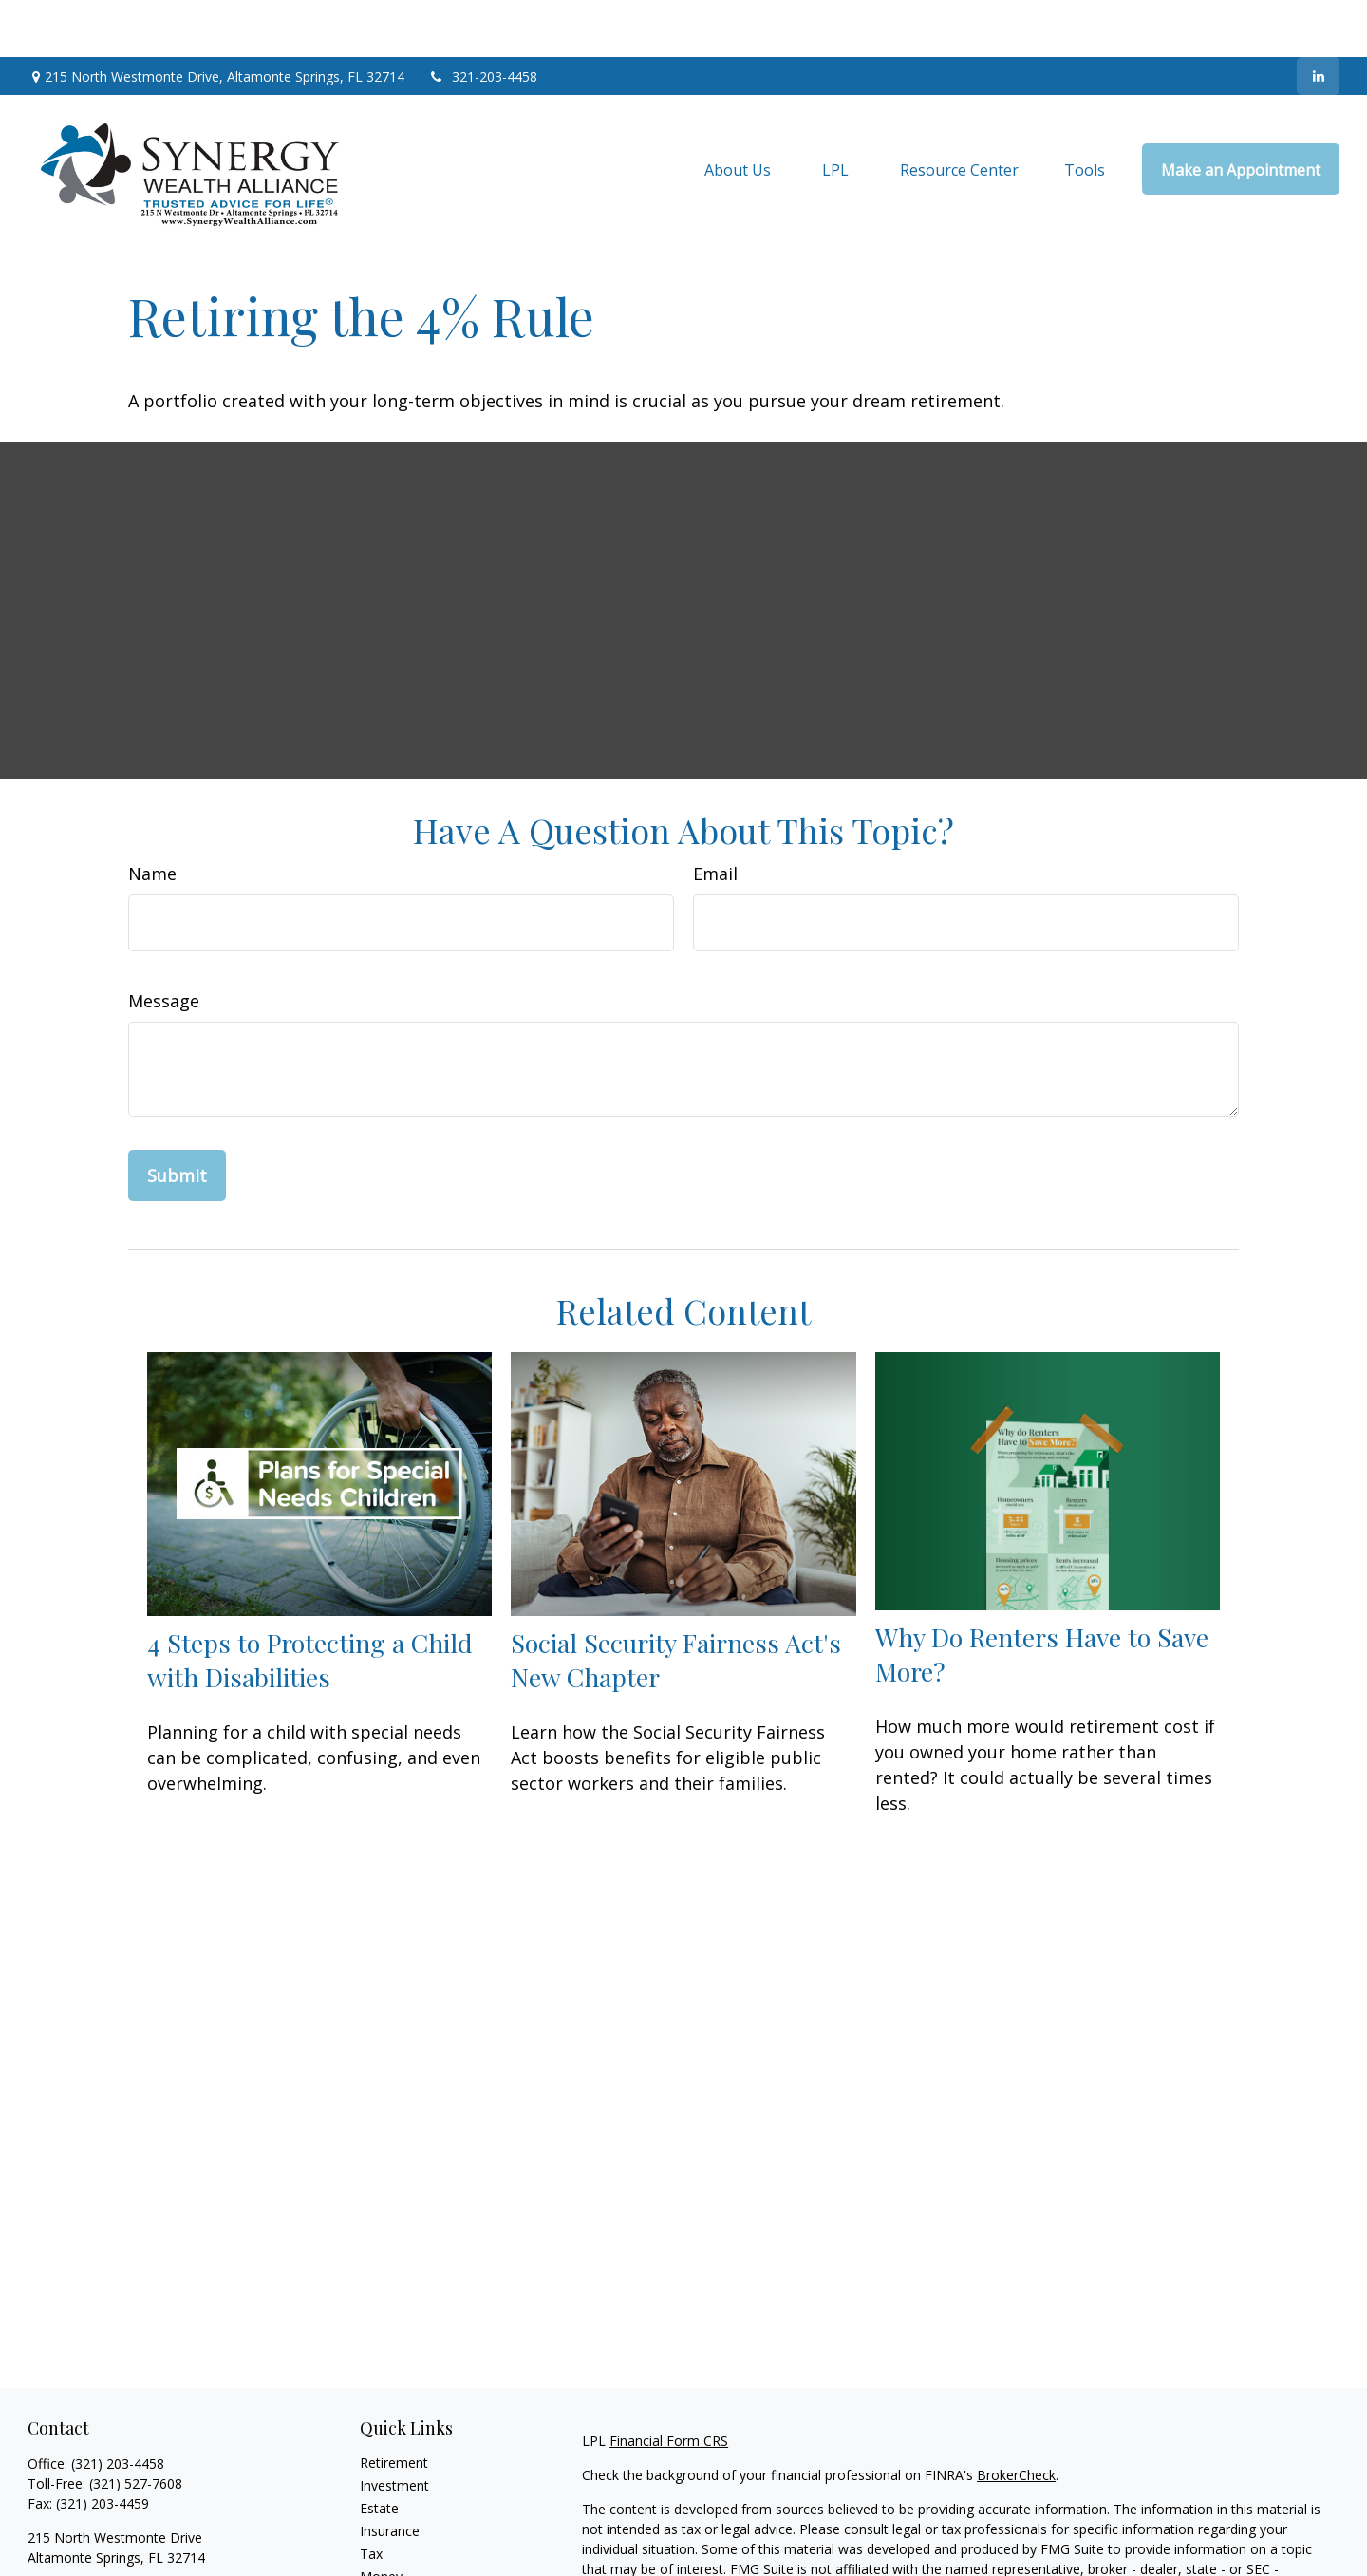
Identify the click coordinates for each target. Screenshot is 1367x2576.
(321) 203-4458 (117, 2406)
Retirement (394, 2406)
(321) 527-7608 (135, 2426)
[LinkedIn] (1318, 19)
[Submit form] (177, 1118)
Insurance (390, 2474)
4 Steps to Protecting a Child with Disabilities (310, 1603)
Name (152, 816)
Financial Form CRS (668, 2384)
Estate (379, 2451)
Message (163, 943)
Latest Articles (403, 2565)
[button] (737, 112)
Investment (394, 2428)
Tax (371, 2497)
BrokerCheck (1016, 2418)
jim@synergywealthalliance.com (125, 2534)
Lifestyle (385, 2542)
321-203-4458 (482, 19)
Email (715, 816)
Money (381, 2519)
